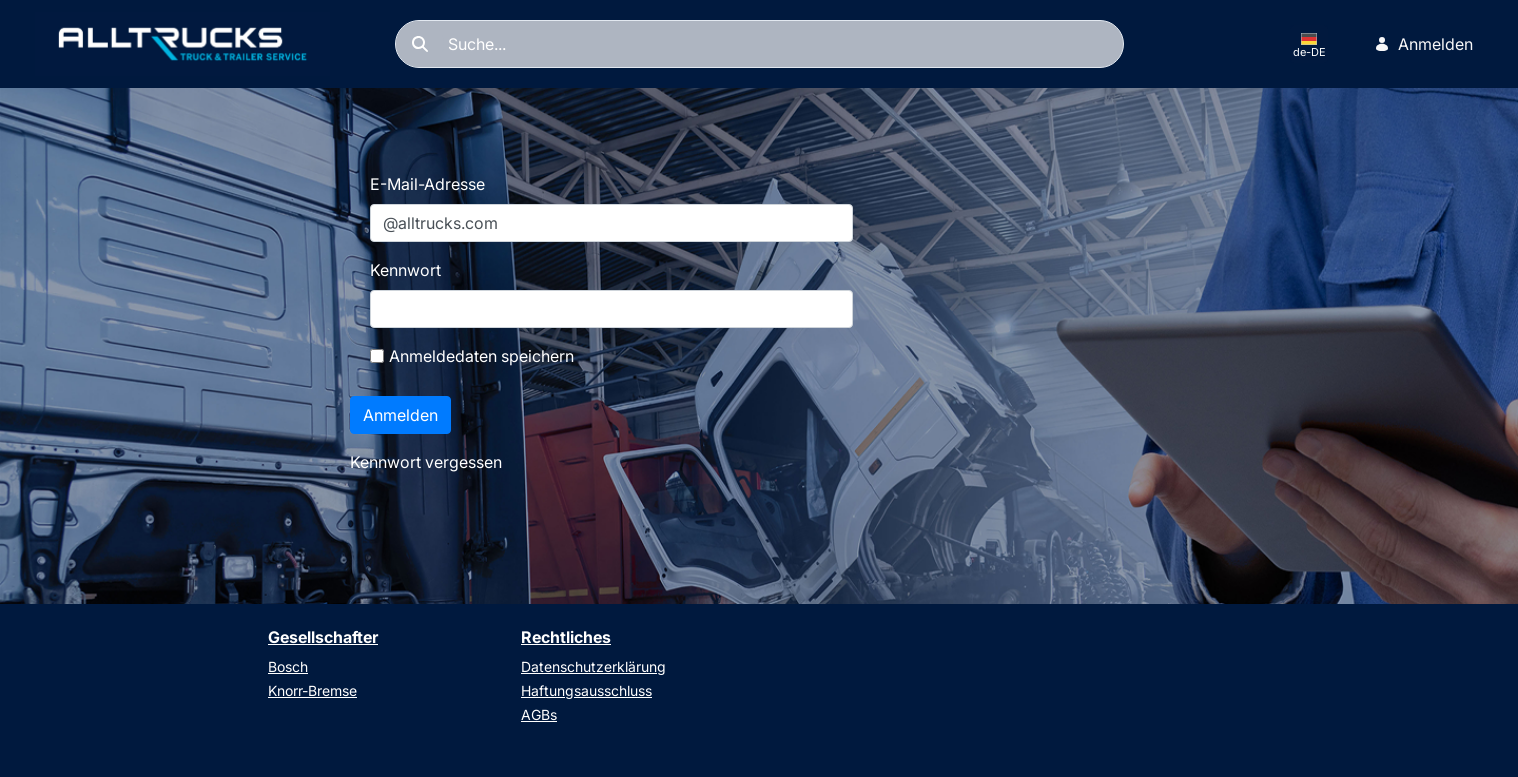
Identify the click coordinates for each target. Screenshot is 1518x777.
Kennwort (405, 270)
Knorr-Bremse (312, 690)
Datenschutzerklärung (593, 666)
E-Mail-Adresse (427, 184)
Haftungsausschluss (586, 690)
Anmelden (1423, 44)
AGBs (539, 714)
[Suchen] (759, 44)
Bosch (288, 666)
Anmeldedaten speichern (472, 356)
